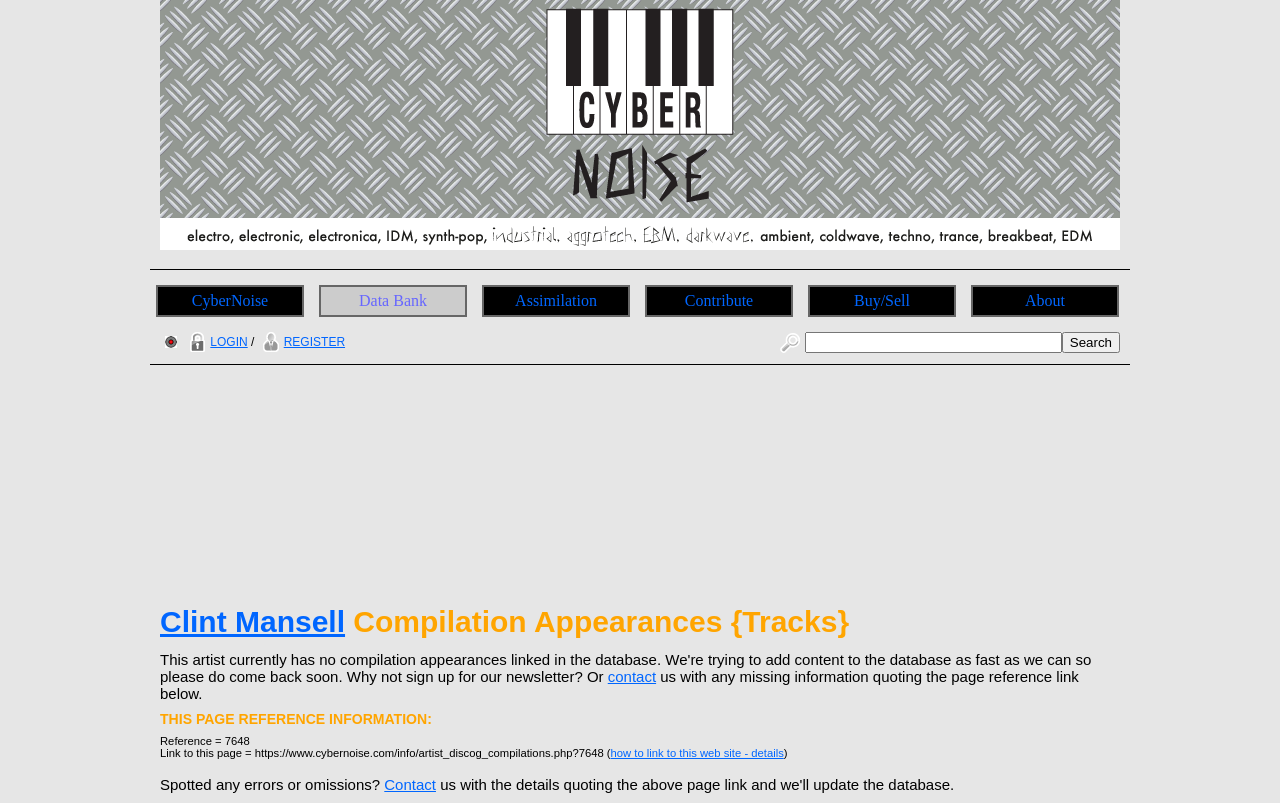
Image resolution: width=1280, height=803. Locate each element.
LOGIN (216, 342)
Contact (410, 784)
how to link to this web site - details (697, 753)
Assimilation (556, 300)
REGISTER (301, 342)
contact (632, 676)
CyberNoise (230, 300)
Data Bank (393, 300)
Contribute (719, 300)
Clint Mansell (252, 621)
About (1045, 300)
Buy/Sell (882, 300)
